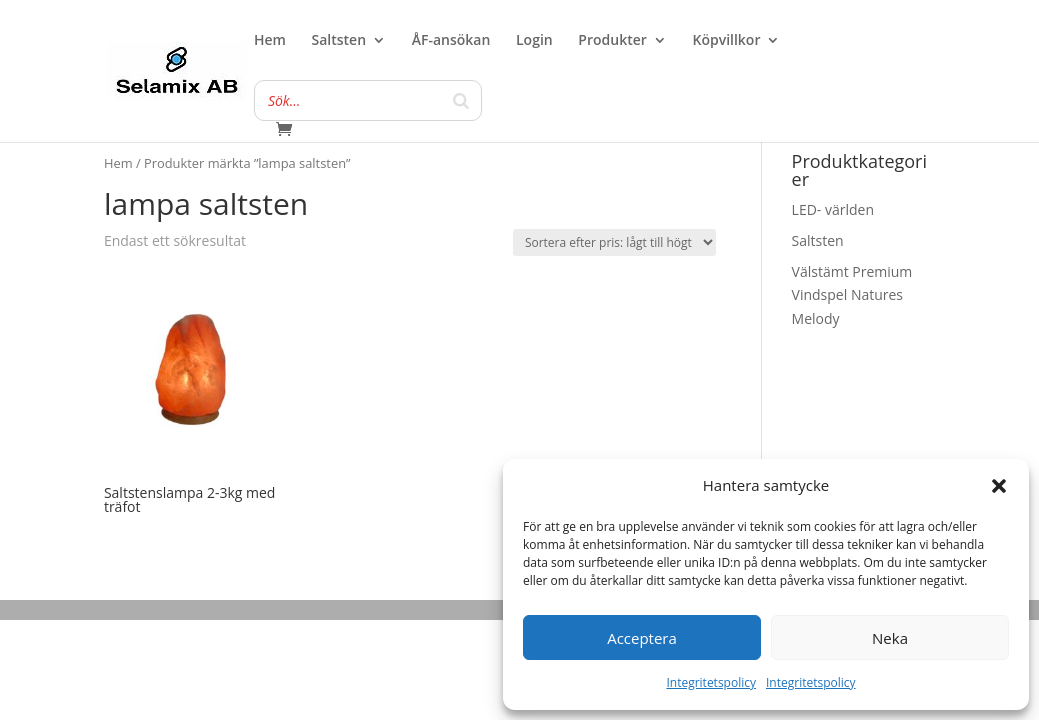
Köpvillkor (726, 41)
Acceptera (642, 638)
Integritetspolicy (711, 682)
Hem (270, 41)
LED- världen (833, 209)
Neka (890, 638)
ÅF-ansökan (451, 41)
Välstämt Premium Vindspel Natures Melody (852, 295)
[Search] (461, 100)
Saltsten (339, 41)
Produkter (612, 41)
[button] (999, 486)
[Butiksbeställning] (614, 242)
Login (534, 41)
